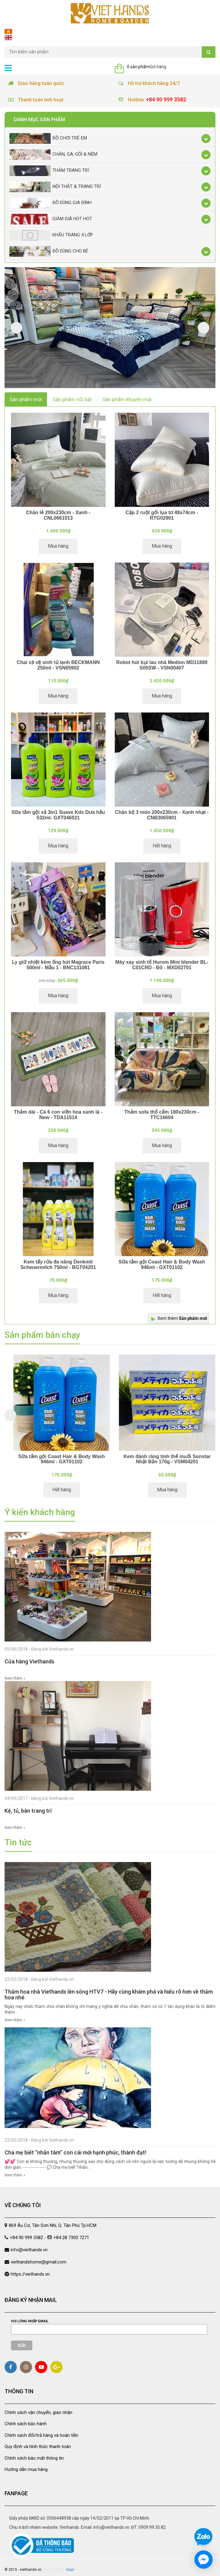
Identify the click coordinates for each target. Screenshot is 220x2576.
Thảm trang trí (49, 170)
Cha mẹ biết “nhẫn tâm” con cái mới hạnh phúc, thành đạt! (75, 2152)
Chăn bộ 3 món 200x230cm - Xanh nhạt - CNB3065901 (162, 815)
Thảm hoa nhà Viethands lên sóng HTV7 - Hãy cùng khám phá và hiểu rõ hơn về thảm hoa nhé (109, 1994)
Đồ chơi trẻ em (48, 138)
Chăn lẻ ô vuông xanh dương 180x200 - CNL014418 (57, 1459)
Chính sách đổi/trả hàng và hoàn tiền (41, 2435)
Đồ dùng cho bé (48, 251)
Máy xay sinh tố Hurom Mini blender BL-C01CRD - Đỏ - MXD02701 (161, 964)
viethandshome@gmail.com (39, 2262)
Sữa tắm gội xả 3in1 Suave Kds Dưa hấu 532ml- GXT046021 (58, 815)
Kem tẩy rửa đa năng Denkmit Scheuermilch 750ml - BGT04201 (58, 1264)
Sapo (70, 2563)
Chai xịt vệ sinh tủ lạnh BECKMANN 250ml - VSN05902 (58, 665)
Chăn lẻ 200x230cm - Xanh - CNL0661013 (58, 515)
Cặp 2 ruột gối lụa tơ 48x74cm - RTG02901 (161, 515)
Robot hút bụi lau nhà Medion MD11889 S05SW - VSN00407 (161, 665)
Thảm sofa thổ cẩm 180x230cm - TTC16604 (161, 1114)
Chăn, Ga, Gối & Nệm (53, 154)
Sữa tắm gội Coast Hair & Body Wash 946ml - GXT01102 (161, 1264)
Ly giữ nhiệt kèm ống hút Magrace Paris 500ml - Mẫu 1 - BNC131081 (58, 964)
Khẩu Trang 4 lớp (51, 235)
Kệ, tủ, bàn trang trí (28, 1810)
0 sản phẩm (138, 66)
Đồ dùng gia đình (50, 203)
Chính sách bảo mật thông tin (34, 2458)
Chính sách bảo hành (26, 2423)
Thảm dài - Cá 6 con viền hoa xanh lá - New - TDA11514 (58, 1114)
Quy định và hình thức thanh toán (38, 2446)
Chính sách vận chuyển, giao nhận (38, 2412)
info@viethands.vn (29, 2250)
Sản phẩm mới (25, 399)
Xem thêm (182, 1318)
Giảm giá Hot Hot (50, 219)
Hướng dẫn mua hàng (26, 2469)
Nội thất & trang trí (55, 187)
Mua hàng (58, 546)
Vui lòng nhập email (30, 2321)
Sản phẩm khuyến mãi (127, 399)
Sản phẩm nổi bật (72, 399)
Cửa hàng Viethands (29, 1661)
